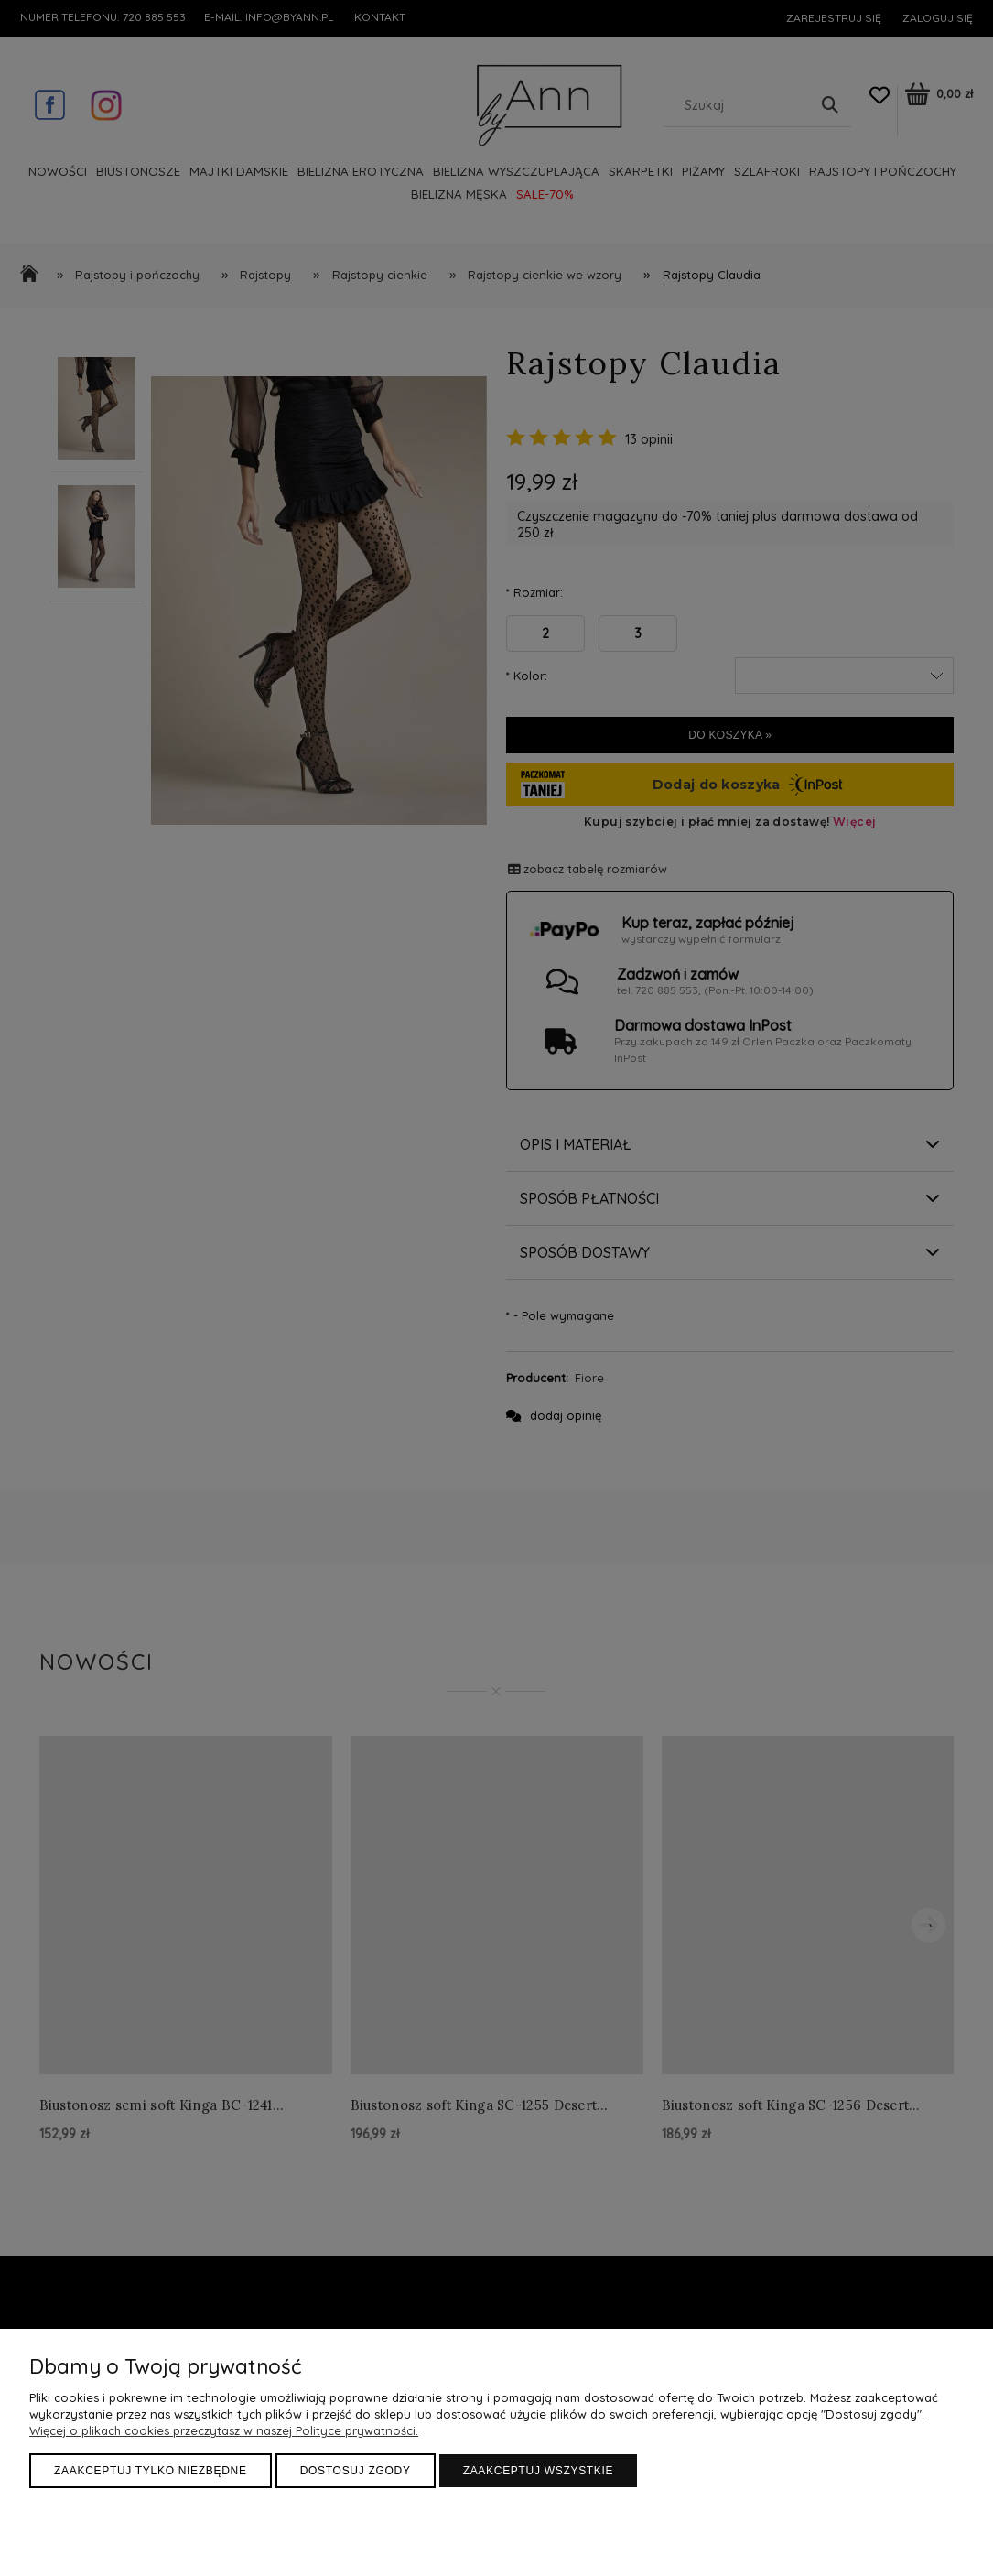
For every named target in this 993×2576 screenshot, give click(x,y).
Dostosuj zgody (355, 2470)
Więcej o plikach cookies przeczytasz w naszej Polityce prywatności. (223, 2430)
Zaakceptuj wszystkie (538, 2470)
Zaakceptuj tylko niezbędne (150, 2470)
